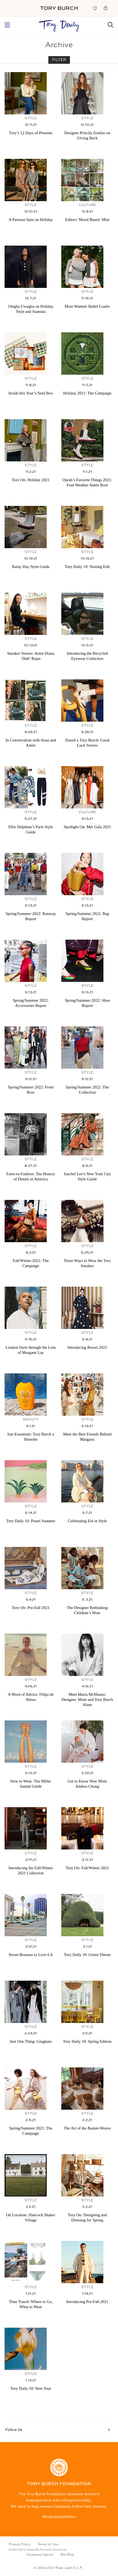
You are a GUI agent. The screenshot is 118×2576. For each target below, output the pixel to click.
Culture (87, 205)
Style (31, 118)
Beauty (31, 1419)
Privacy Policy (20, 2544)
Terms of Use (48, 2544)
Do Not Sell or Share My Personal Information (38, 2549)
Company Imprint (40, 2554)
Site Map (67, 2554)
